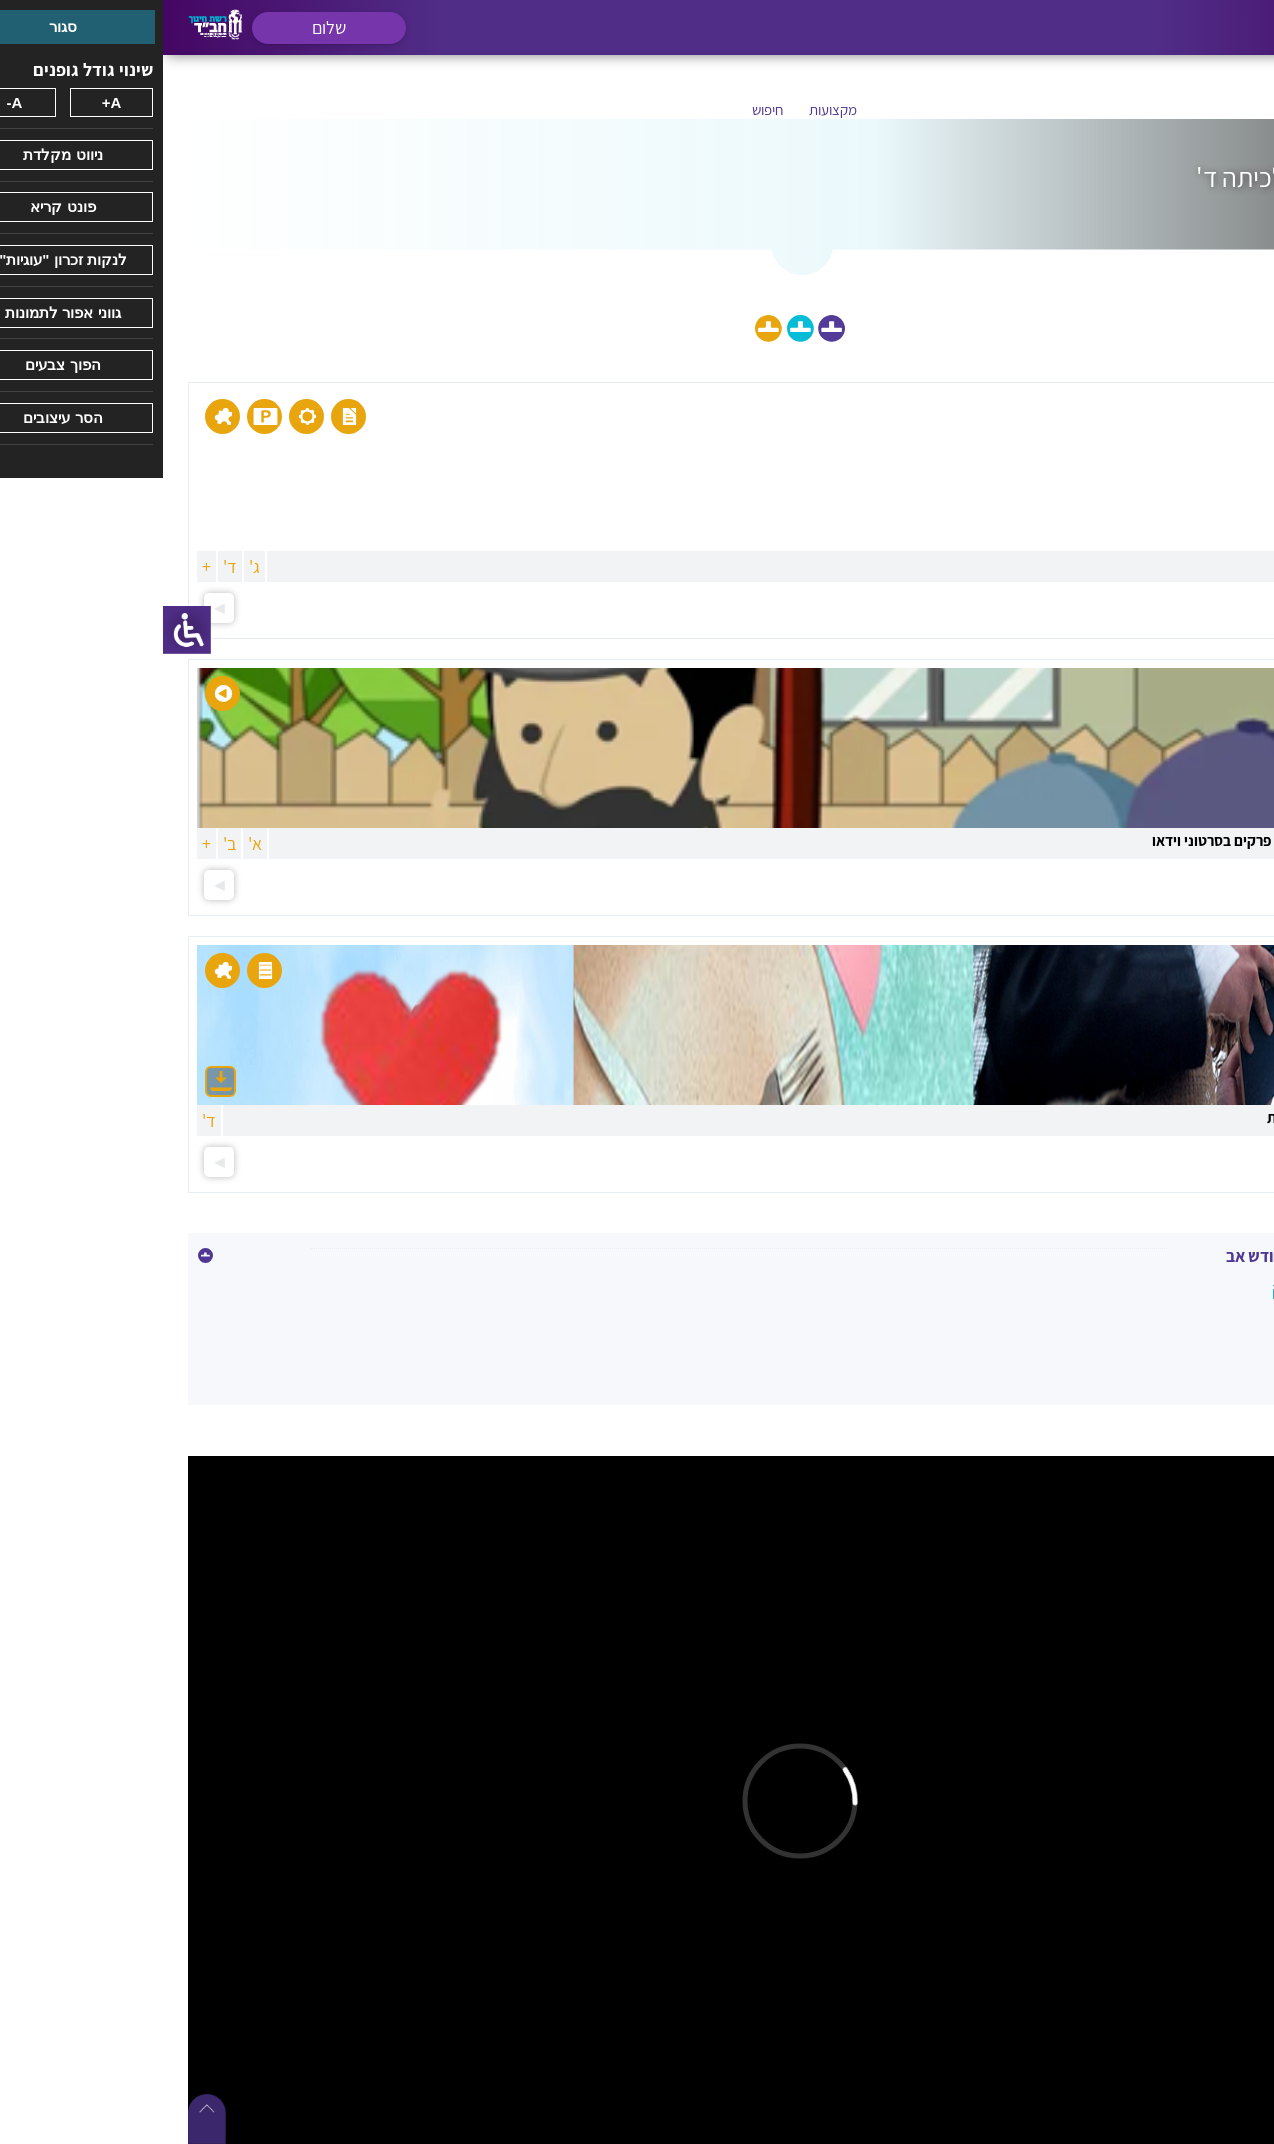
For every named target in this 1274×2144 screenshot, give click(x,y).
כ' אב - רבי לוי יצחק (1173, 1288)
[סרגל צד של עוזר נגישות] (24, 630)
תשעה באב (1200, 1331)
